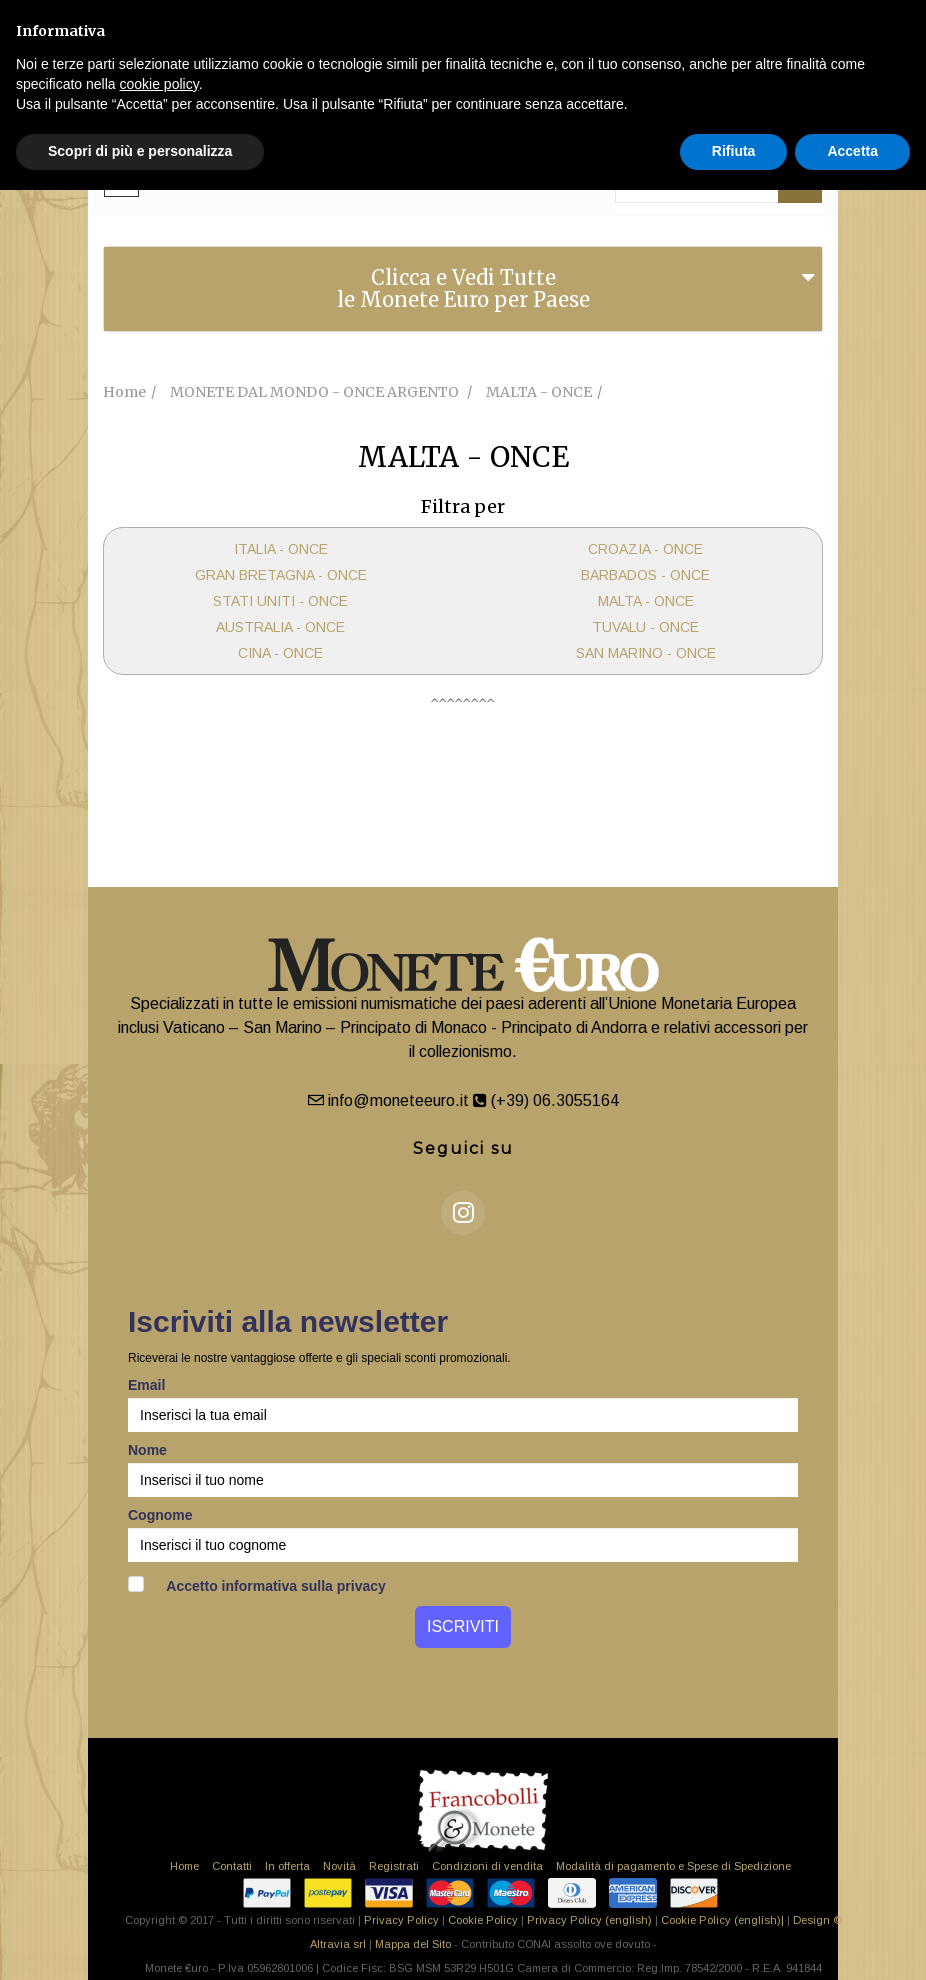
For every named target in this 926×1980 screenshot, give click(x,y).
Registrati (394, 1866)
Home (184, 1866)
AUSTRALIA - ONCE (280, 627)
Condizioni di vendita (487, 1866)
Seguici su (463, 1148)
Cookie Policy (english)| (722, 1920)
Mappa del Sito (413, 1944)
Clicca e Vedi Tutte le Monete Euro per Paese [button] (463, 288)
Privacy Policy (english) (589, 1920)
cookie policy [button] (159, 84)
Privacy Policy (401, 1920)
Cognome (160, 1515)
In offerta (287, 1866)
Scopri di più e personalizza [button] (140, 151)
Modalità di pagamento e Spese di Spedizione (673, 1866)
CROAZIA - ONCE (645, 549)
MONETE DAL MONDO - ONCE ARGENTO (316, 392)
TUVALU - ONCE (645, 627)
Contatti (232, 1866)
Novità (339, 1866)
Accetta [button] (852, 151)
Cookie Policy (483, 1920)
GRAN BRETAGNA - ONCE (281, 575)
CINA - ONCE (280, 653)
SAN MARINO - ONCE (646, 653)
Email (146, 1385)
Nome (147, 1450)
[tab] (463, 289)
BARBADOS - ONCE (645, 575)
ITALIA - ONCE (281, 549)
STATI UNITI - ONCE (280, 601)
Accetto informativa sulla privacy (257, 1585)
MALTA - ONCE (646, 601)
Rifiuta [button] (734, 151)
